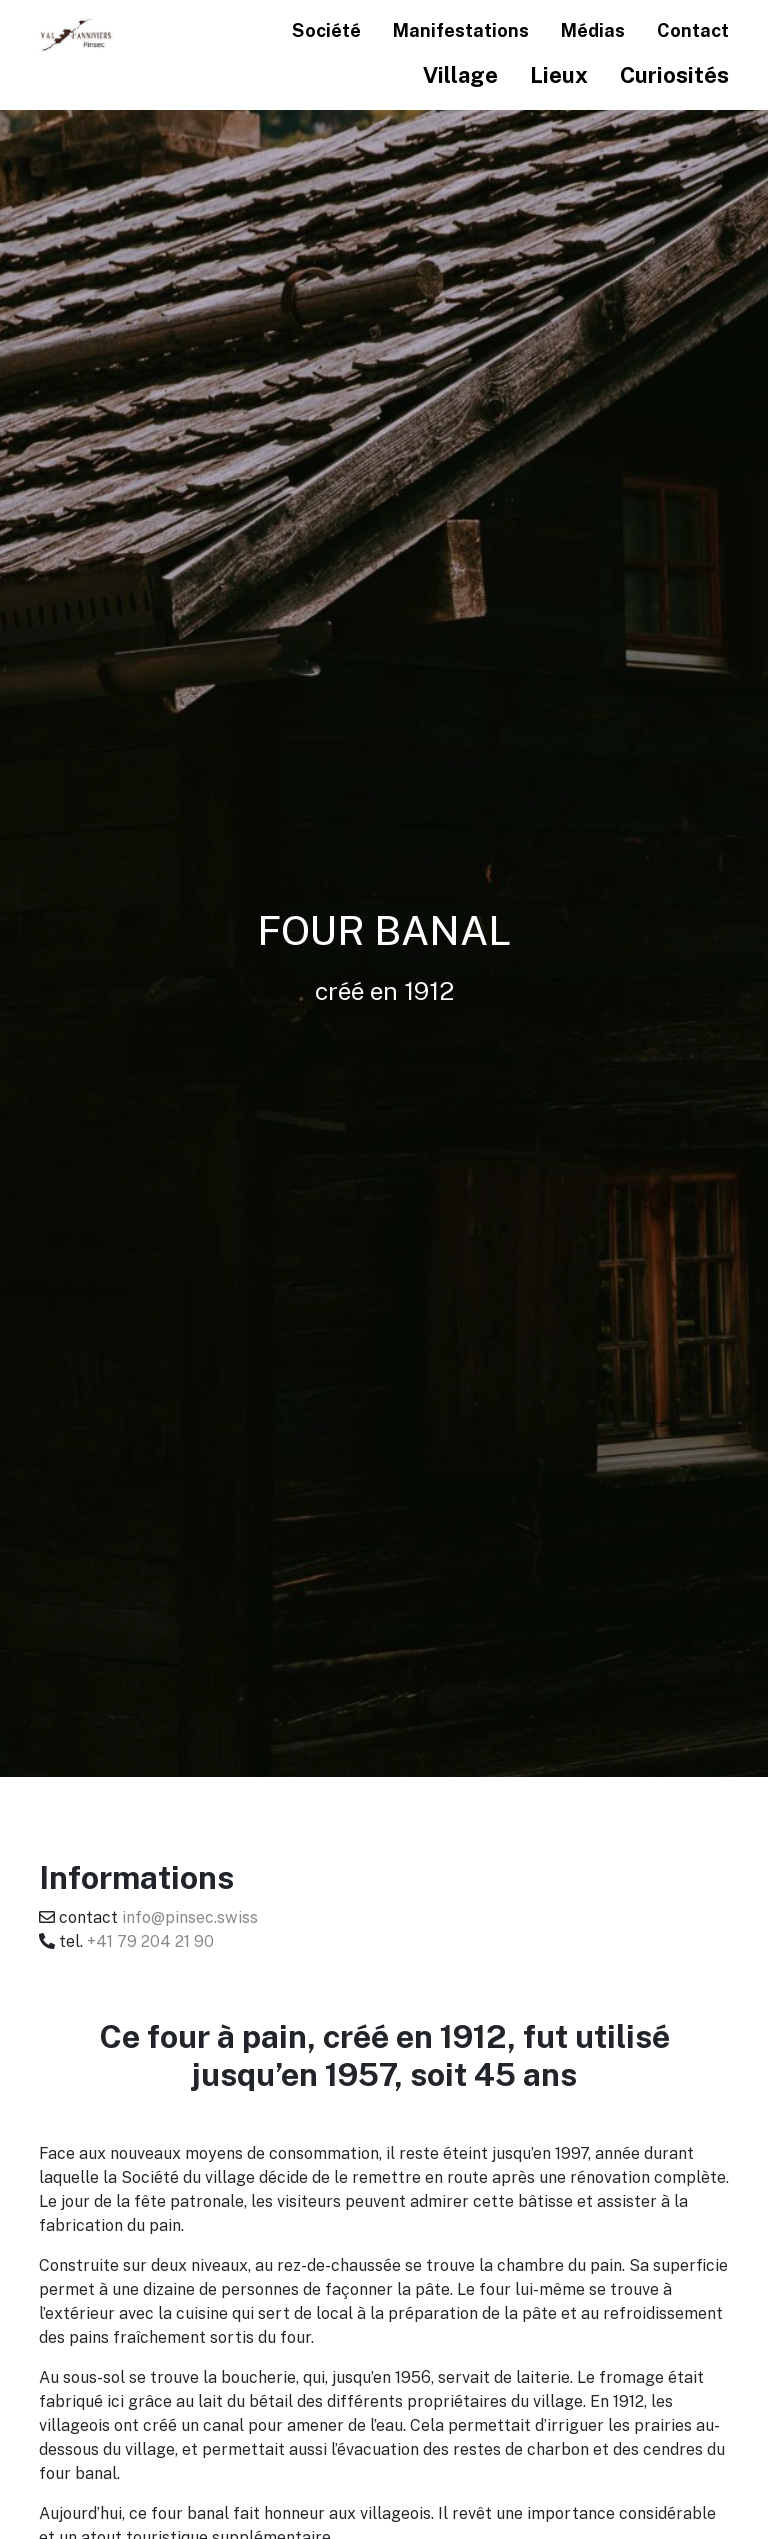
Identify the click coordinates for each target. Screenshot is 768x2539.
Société (326, 30)
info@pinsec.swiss (190, 1917)
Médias (593, 30)
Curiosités (674, 74)
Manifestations (461, 30)
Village (460, 74)
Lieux (559, 74)
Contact (693, 30)
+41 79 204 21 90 (150, 1941)
